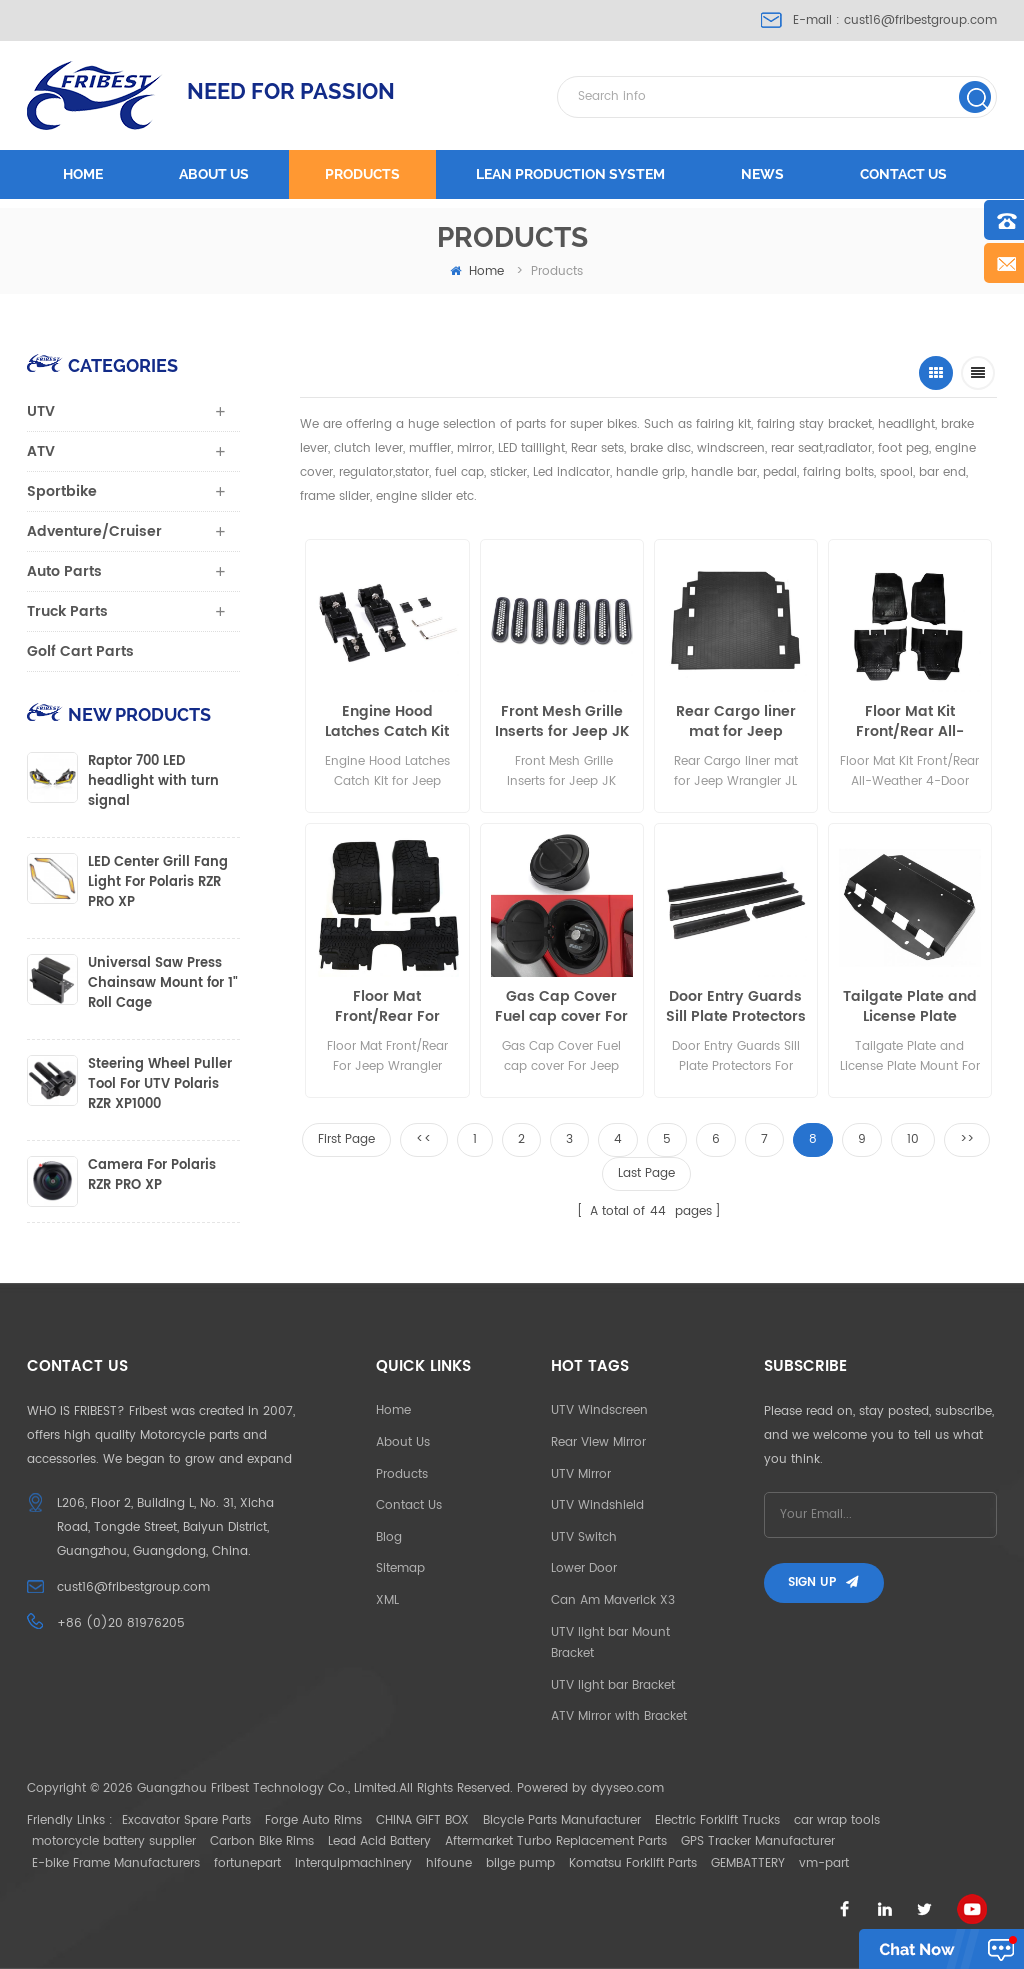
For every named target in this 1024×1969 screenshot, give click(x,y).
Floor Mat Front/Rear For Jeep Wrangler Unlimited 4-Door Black (387, 1007)
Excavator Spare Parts (186, 1820)
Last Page (646, 1173)
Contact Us (409, 1505)
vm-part (824, 1863)
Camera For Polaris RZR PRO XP (152, 1176)
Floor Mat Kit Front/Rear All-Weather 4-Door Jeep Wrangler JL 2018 (910, 722)
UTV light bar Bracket (613, 1685)
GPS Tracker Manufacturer (758, 1841)
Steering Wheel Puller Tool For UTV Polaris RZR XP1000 (160, 1085)
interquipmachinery (353, 1863)
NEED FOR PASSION (291, 91)
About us (214, 174)
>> (967, 1139)
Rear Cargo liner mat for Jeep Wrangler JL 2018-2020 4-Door (735, 722)
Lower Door (584, 1568)
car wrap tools (837, 1820)
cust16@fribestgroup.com (920, 20)
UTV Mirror (581, 1474)
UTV (41, 411)
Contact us (903, 174)
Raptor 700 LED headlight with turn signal (153, 782)
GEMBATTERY (748, 1863)
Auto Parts (64, 571)
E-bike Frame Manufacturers (116, 1863)
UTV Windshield (597, 1505)
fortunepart (247, 1863)
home (477, 271)
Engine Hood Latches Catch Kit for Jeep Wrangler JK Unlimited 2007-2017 (387, 722)
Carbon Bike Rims (262, 1841)
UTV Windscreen (599, 1410)
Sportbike (62, 491)
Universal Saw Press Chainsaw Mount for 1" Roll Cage (163, 984)
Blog (389, 1537)
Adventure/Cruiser (94, 531)
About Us (403, 1442)
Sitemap (400, 1568)
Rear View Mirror (598, 1442)
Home (83, 174)
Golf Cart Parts (80, 651)
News (762, 174)
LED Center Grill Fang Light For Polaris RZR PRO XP (158, 883)
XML (387, 1600)
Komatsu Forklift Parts (633, 1863)
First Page (346, 1139)
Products (362, 174)
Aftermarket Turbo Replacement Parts (556, 1841)
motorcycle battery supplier (114, 1841)
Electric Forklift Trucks (717, 1820)
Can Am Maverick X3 (613, 1600)
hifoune (449, 1863)
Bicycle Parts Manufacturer (562, 1820)
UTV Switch (584, 1537)
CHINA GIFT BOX (422, 1820)
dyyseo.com (627, 1788)
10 (913, 1139)
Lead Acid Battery (379, 1841)
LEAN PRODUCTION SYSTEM (570, 174)
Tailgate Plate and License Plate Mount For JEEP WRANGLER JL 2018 (910, 1007)
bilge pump (520, 1863)
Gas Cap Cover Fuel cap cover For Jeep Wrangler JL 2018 (561, 1007)
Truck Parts (67, 611)
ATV (41, 451)
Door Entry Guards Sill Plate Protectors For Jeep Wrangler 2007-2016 (736, 1007)
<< (424, 1139)
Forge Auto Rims (313, 1820)
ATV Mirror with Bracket (619, 1716)
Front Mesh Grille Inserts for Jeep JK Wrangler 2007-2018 (562, 722)
